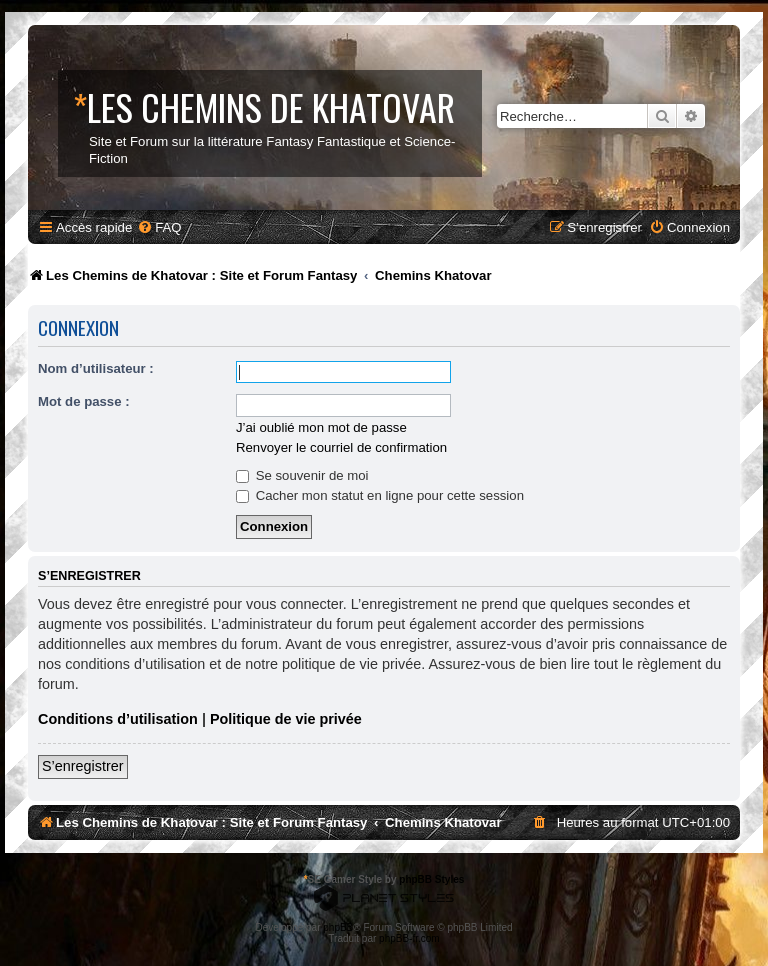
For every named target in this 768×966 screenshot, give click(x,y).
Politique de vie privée (286, 719)
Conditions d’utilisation (118, 719)
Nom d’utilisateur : (96, 368)
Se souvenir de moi (302, 475)
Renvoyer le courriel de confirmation (341, 447)
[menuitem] (159, 227)
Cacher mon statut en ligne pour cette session (380, 495)
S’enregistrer (83, 766)
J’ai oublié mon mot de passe (321, 427)
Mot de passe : (84, 401)
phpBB (338, 927)
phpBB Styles (431, 879)
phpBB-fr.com (409, 938)
